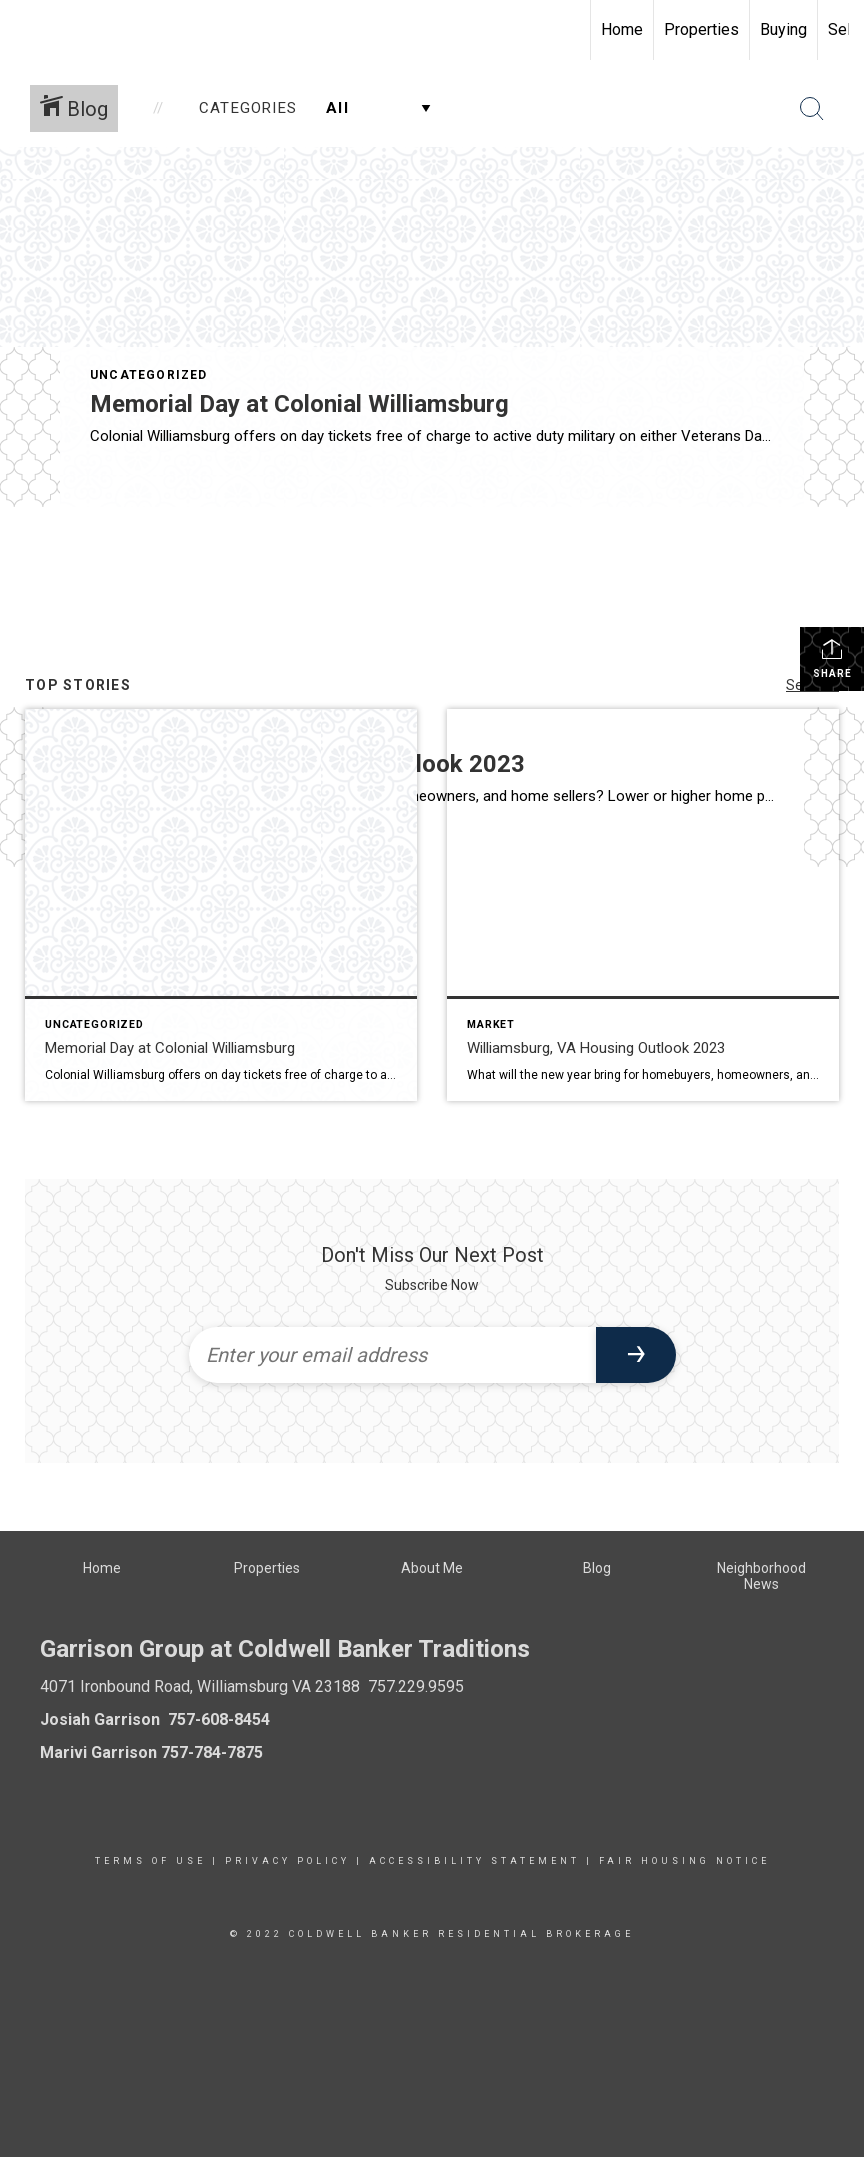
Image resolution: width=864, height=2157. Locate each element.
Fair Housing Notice (684, 1861)
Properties (701, 29)
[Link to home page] (25, 30)
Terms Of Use (150, 1861)
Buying (783, 29)
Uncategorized (149, 375)
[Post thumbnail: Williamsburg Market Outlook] (643, 905)
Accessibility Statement (474, 1861)
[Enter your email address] (392, 1355)
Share (832, 658)
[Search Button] (812, 109)
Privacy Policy (287, 1861)
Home (622, 29)
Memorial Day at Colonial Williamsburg (299, 404)
